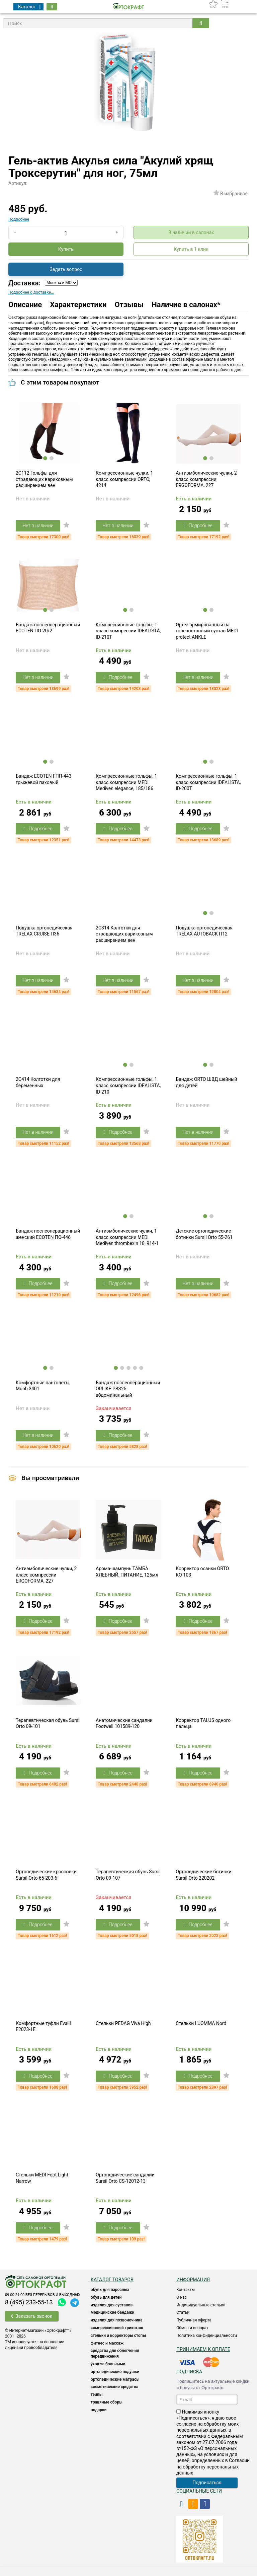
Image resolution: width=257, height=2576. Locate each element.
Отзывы (129, 304)
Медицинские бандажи (112, 2312)
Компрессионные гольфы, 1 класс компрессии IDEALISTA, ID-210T (128, 631)
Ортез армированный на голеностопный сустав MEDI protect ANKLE (207, 631)
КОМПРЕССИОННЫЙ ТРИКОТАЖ (117, 2327)
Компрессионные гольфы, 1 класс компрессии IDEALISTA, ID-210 (128, 1085)
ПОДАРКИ (98, 2410)
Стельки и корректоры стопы (118, 2335)
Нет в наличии (38, 525)
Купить (66, 249)
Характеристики (78, 304)
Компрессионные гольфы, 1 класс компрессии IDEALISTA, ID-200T (208, 782)
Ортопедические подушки (115, 2371)
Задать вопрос (66, 269)
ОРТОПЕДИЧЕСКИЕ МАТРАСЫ (115, 2379)
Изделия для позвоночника (117, 2320)
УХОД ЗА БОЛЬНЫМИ (108, 2364)
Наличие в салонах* (186, 304)
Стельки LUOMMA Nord (201, 2023)
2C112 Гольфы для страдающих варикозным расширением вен (44, 479)
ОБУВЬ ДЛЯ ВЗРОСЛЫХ (110, 2289)
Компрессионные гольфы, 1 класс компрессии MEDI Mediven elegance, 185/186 (126, 782)
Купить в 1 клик (191, 249)
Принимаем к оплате (203, 2349)
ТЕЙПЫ (96, 2394)
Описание (25, 304)
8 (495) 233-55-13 (29, 2302)
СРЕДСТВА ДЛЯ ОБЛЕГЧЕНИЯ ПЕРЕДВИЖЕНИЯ (115, 2353)
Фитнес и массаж (107, 2343)
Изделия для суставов (112, 2305)
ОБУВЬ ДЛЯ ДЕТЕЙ (106, 2297)
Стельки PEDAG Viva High (123, 2023)
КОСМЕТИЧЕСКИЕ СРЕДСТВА (114, 2386)
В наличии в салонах (191, 232)
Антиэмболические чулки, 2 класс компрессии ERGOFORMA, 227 (206, 479)
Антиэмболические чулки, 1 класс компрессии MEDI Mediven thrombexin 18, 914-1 (127, 1237)
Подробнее (18, 219)
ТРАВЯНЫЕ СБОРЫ (106, 2402)
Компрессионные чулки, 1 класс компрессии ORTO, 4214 (124, 479)
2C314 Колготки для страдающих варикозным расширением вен (124, 934)
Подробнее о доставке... (31, 292)
